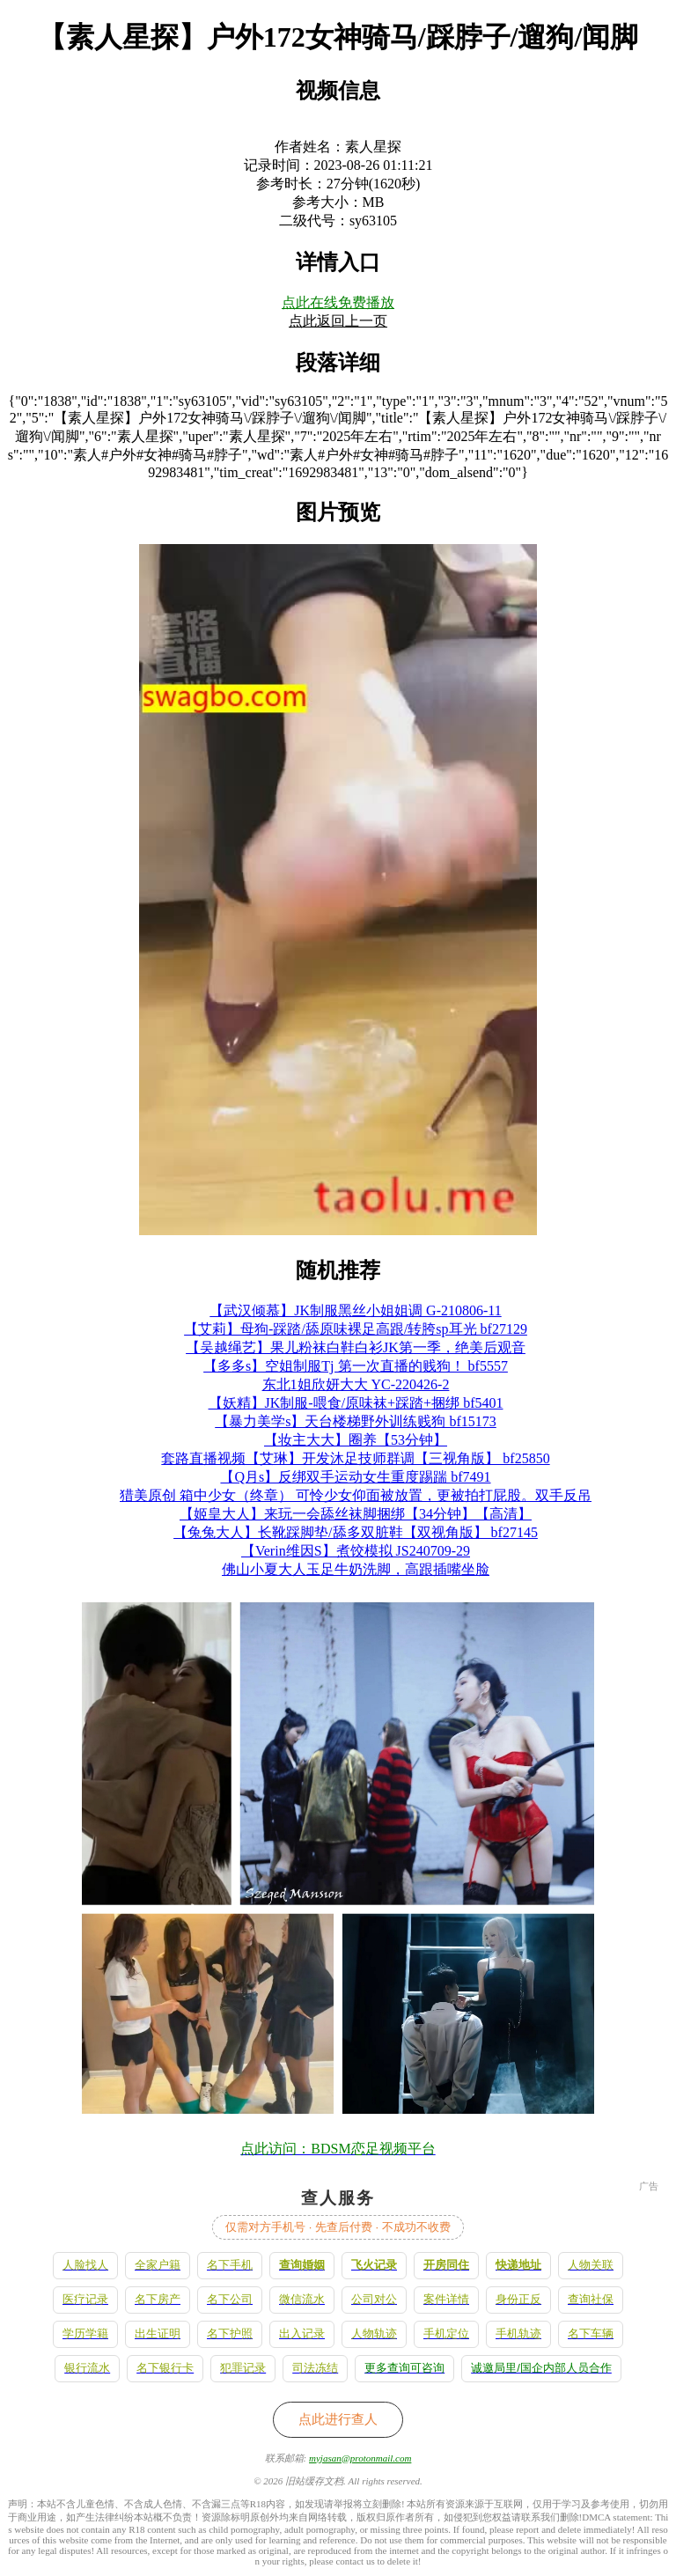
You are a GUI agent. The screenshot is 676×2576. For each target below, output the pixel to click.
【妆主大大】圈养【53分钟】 (355, 1439)
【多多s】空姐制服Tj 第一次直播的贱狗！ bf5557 (355, 1365)
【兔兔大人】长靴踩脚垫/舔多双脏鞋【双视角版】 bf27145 (355, 1532)
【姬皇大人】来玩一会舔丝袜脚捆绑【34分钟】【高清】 (356, 1513)
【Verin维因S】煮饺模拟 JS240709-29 (355, 1550)
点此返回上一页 (338, 320)
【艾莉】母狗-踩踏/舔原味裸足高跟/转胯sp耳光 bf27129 (355, 1328)
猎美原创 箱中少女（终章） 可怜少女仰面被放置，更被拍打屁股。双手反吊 (356, 1495)
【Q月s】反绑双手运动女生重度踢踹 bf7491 (355, 1476)
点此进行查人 (338, 2418)
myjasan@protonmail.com (360, 2458)
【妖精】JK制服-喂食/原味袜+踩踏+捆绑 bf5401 (356, 1402)
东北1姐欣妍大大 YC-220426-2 (356, 1384)
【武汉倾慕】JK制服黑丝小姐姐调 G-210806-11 (355, 1310)
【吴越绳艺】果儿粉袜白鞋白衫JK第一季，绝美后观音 (355, 1347)
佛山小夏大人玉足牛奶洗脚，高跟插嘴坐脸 (355, 1569)
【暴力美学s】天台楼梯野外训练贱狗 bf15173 (355, 1421)
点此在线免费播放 (338, 302)
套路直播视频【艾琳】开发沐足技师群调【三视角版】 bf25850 (355, 1458)
